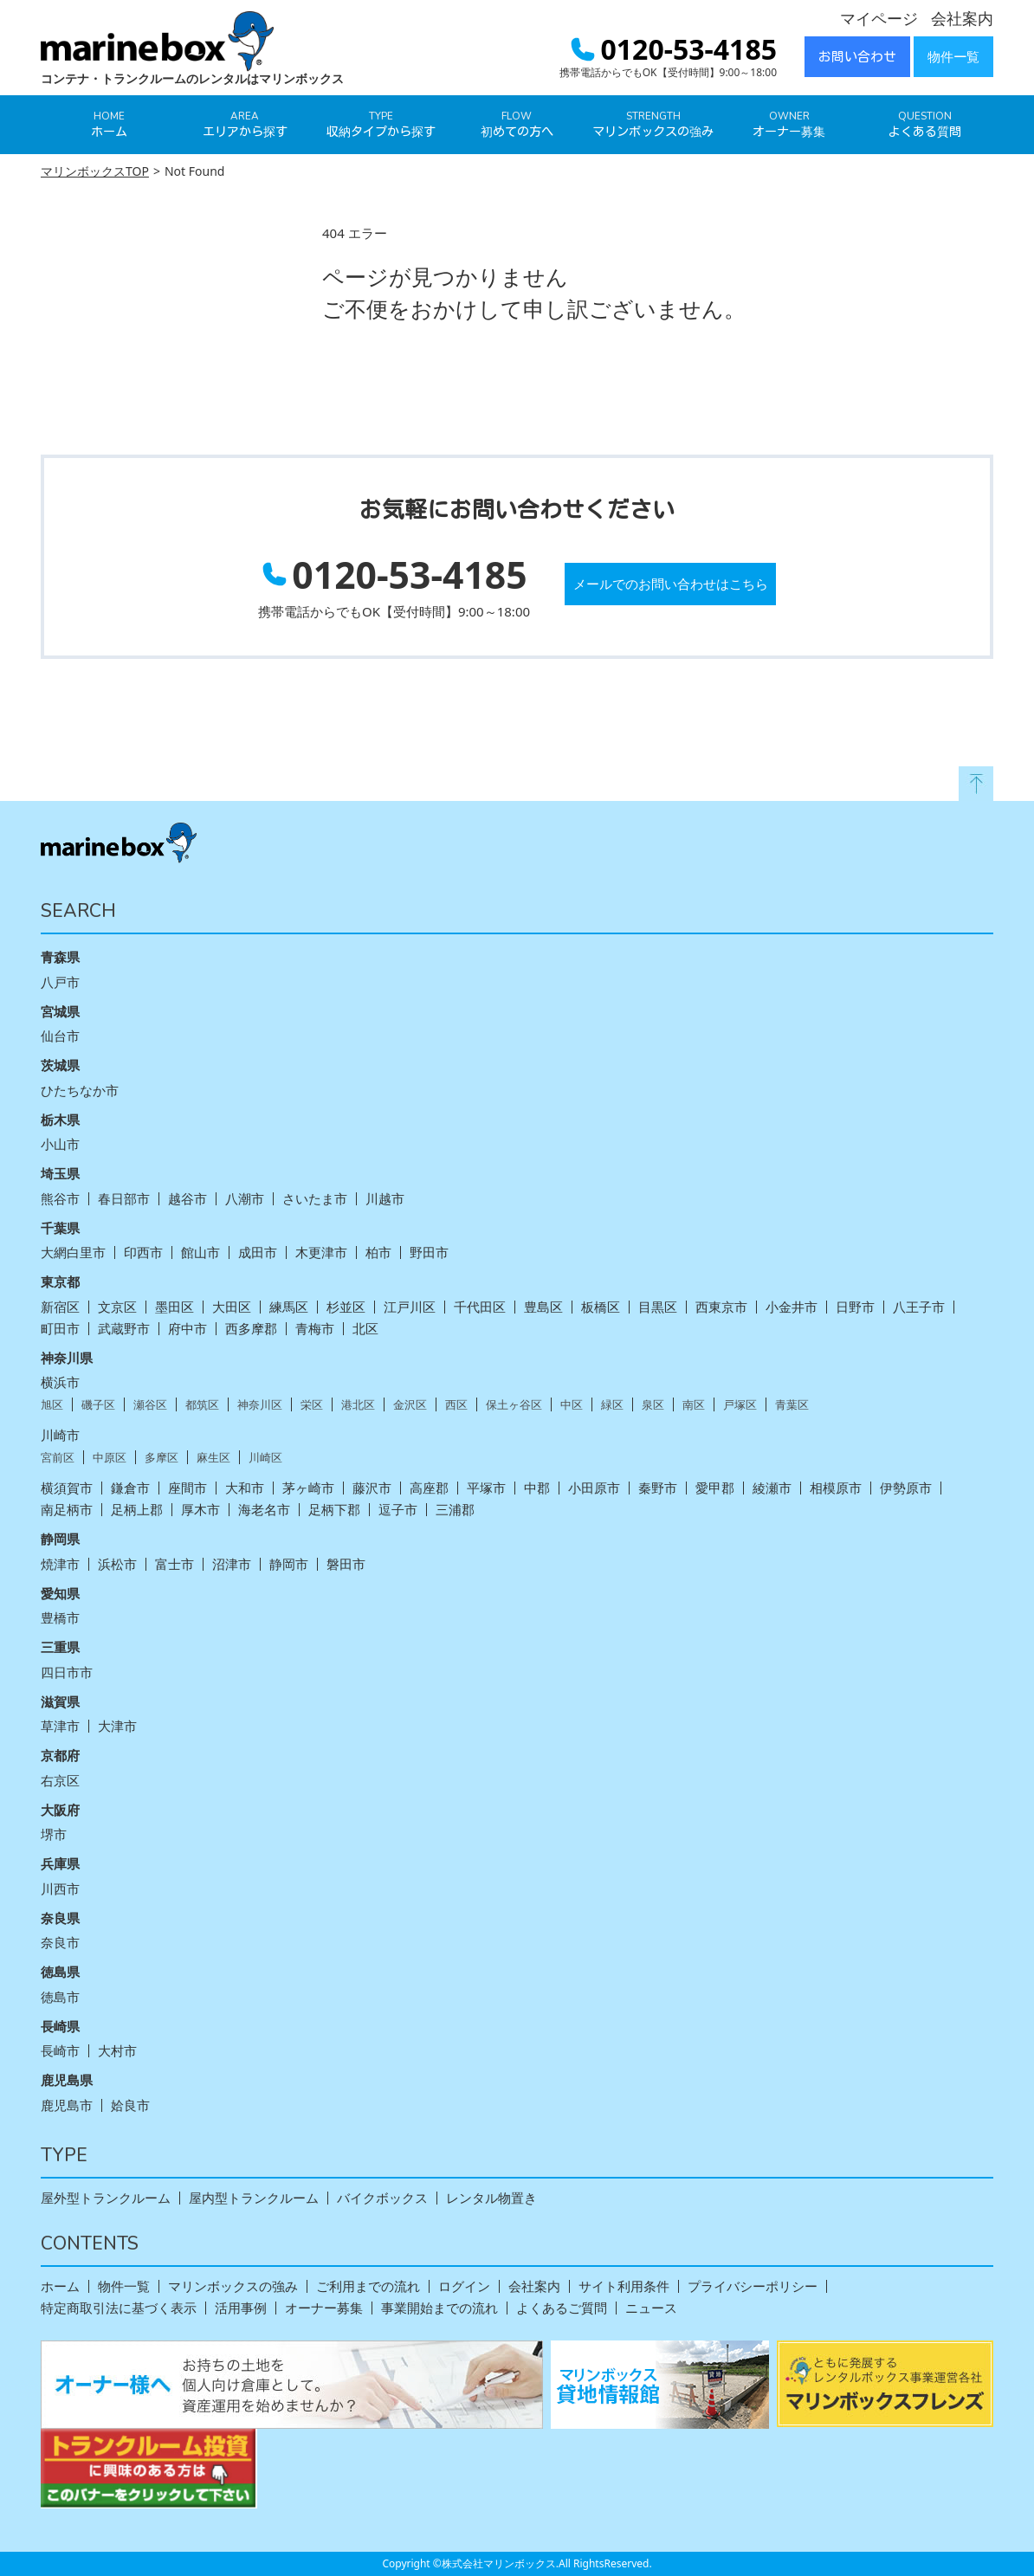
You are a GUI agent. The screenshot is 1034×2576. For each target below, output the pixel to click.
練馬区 (288, 1307)
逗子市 (397, 1509)
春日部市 (124, 1198)
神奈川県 (67, 1357)
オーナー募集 (324, 2308)
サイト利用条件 (623, 2286)
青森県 (60, 956)
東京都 (60, 1281)
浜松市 (117, 1564)
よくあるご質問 (561, 2308)
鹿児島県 (67, 2080)
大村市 (117, 2050)
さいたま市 (314, 1198)
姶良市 (130, 2105)
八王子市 (919, 1307)
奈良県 (60, 1918)
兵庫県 (60, 1863)
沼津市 (231, 1564)
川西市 (60, 1888)
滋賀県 (60, 1701)
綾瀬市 (772, 1488)
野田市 (429, 1252)
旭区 (52, 1404)
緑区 (612, 1404)
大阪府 (60, 1809)
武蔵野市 (124, 1328)
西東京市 (721, 1307)
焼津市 (60, 1564)
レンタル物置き (491, 2198)
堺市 (54, 1834)
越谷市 (187, 1198)
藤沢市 (371, 1488)
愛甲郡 (714, 1488)
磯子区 (98, 1404)
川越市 (384, 1198)
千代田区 (480, 1307)
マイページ (879, 18)
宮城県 (60, 1011)
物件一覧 (953, 56)
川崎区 (265, 1457)
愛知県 (60, 1593)
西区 (456, 1404)
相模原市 (836, 1488)
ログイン (464, 2286)
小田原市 (594, 1488)
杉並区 (345, 1307)
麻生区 (213, 1457)
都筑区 (202, 1404)
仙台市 (60, 1036)
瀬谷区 (150, 1404)
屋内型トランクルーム (254, 2198)
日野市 (855, 1307)
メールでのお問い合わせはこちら (670, 583)
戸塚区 (740, 1404)
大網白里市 (73, 1252)
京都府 (60, 1755)
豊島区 (543, 1307)
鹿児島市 (67, 2105)
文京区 (117, 1307)
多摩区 (161, 1457)
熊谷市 (60, 1198)
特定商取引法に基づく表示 (119, 2308)
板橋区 (600, 1307)
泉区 (653, 1404)
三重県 (60, 1647)
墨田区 (174, 1307)
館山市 (200, 1252)
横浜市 (60, 1382)
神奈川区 (259, 1404)
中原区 (109, 1457)
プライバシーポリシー (753, 2286)
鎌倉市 (130, 1488)
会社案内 (962, 18)
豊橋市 (60, 1617)
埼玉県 (60, 1173)
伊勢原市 (906, 1488)
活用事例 (241, 2308)
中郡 (537, 1488)
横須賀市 (67, 1488)
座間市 (187, 1488)
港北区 (358, 1404)
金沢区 (410, 1404)
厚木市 (200, 1509)
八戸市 (60, 982)
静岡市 (288, 1564)
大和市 (244, 1488)
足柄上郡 (137, 1509)
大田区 (231, 1307)
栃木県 (60, 1119)
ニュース (651, 2308)
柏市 (378, 1252)
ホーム (60, 2286)
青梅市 (314, 1328)
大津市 (117, 1726)
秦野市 (657, 1488)
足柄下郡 (334, 1509)
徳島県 (60, 1971)
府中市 (187, 1328)
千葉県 (60, 1227)
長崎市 (60, 2050)
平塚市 (486, 1488)
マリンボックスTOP (95, 171)
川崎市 (60, 1435)
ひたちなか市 (80, 1090)
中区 (571, 1404)
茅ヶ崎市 (308, 1488)
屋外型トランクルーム (106, 2198)
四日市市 (67, 1672)
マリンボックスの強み (233, 2286)
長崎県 (60, 2026)
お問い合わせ (857, 56)
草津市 (60, 1726)
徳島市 (60, 1997)
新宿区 (60, 1307)
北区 (365, 1328)
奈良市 (60, 1942)
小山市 (60, 1144)
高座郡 (429, 1488)
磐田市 (345, 1564)
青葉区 (792, 1404)
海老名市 (264, 1509)
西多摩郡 (251, 1328)
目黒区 (657, 1307)
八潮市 (244, 1198)
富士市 (174, 1564)
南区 (693, 1404)
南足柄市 (67, 1509)
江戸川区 (410, 1307)
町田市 (60, 1328)
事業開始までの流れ (439, 2308)
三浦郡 (455, 1509)
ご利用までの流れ (368, 2286)
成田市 (257, 1252)
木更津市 (321, 1252)
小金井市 (792, 1307)
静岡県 (60, 1538)
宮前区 (57, 1457)
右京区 (60, 1780)
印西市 (143, 1252)
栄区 (312, 1404)
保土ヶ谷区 (514, 1404)
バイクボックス (382, 2198)
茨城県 (60, 1065)
